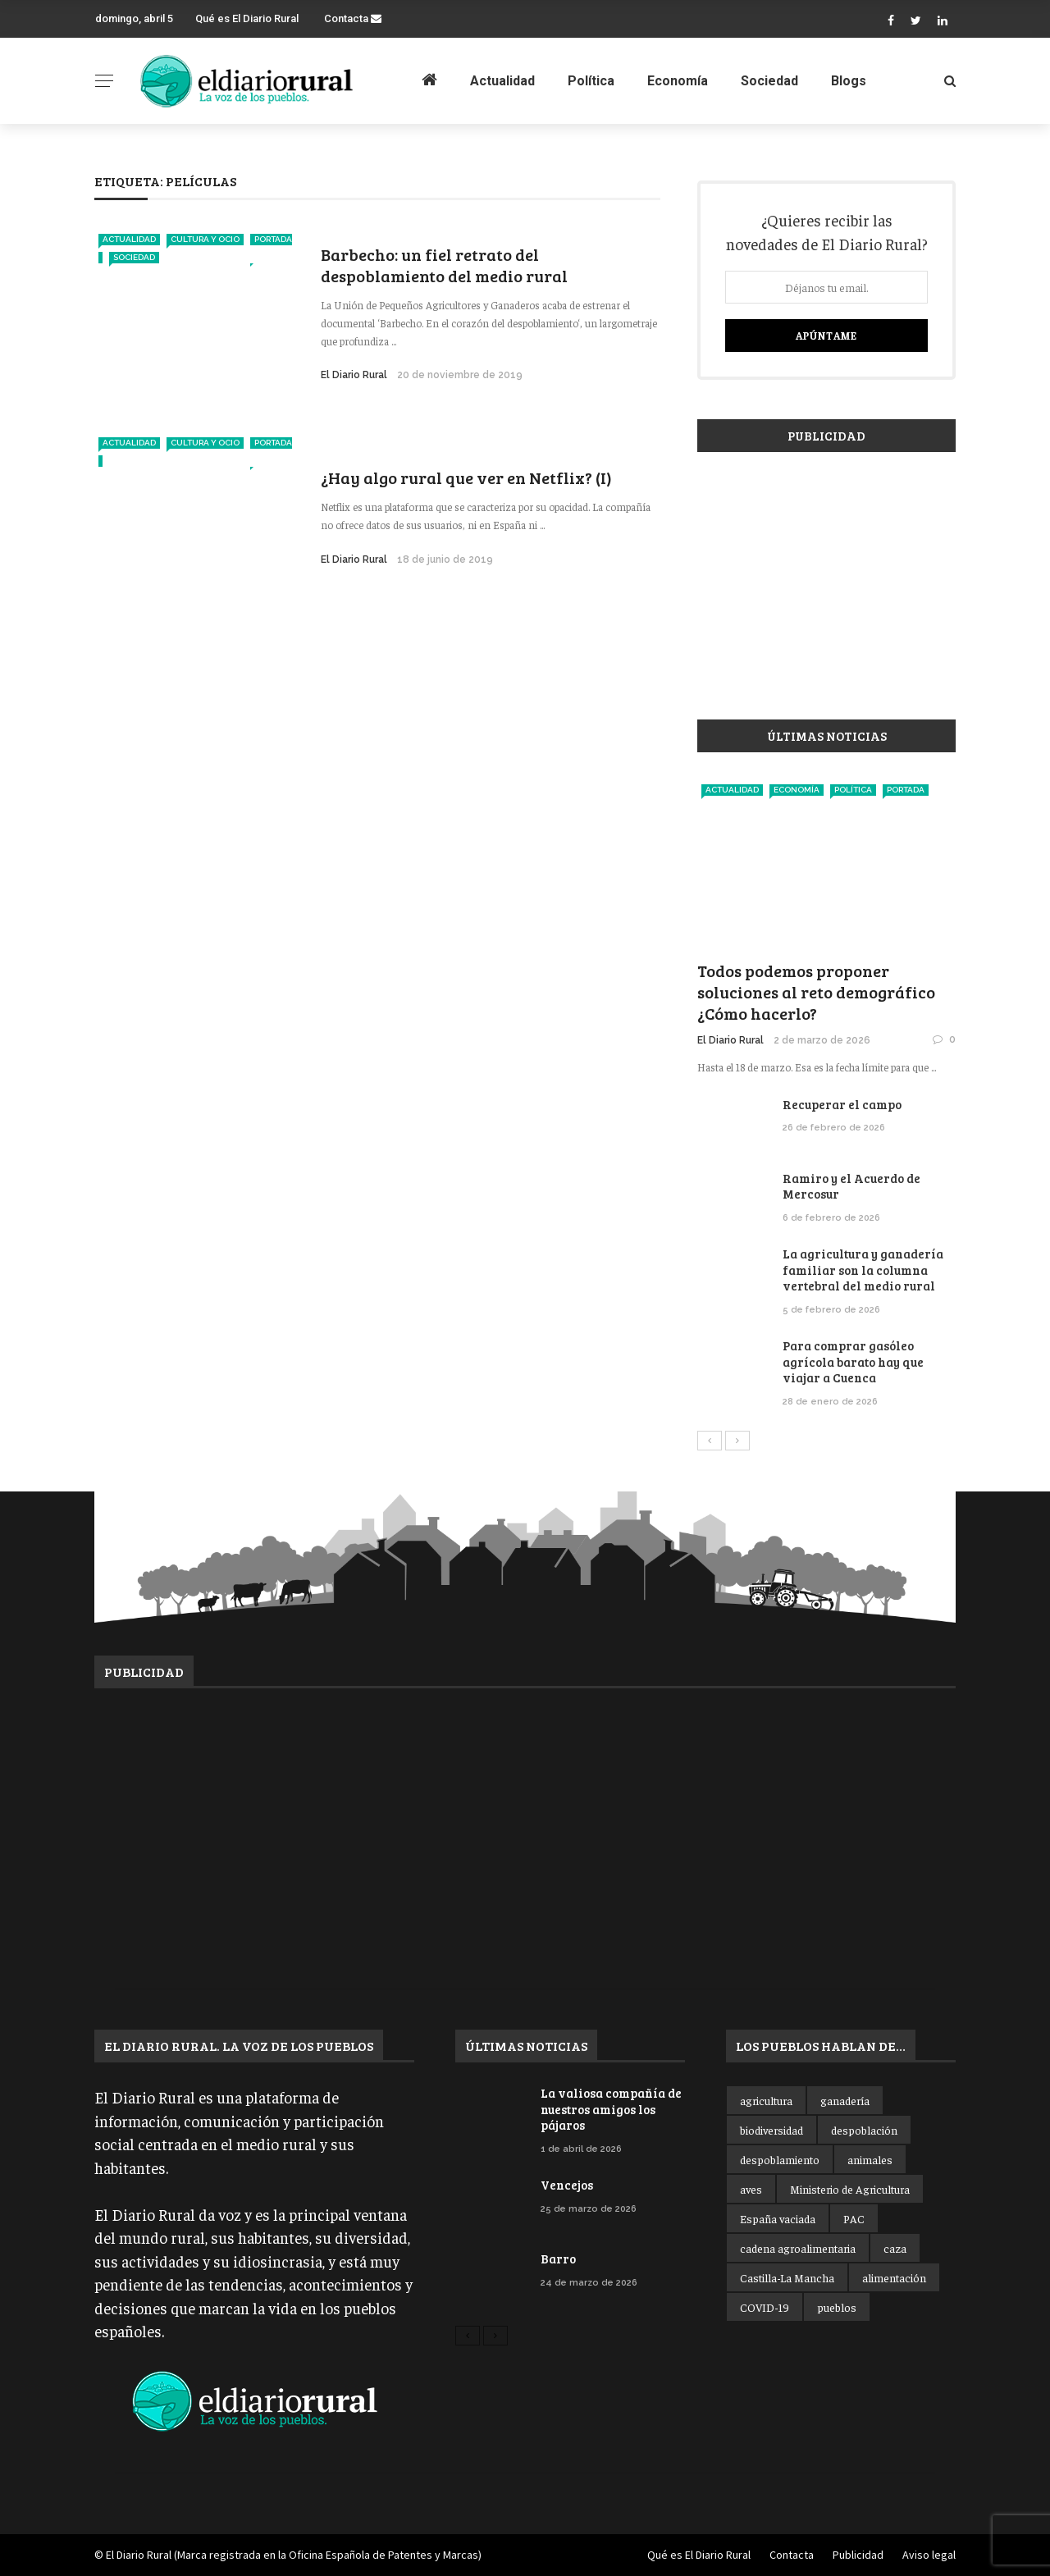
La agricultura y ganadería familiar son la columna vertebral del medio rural (863, 1269)
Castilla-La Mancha (787, 2277)
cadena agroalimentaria (798, 2247)
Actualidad (502, 81)
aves (751, 2188)
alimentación (894, 2277)
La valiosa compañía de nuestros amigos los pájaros (611, 2109)
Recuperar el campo (842, 1104)
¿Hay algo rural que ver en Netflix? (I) (466, 477)
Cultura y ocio (205, 239)
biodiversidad (771, 2129)
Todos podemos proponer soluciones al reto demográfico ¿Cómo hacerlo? (816, 992)
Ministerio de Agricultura (850, 2188)
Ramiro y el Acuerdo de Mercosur (851, 1186)
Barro (558, 2258)
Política (591, 81)
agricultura (766, 2100)
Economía (677, 81)
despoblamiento (779, 2159)
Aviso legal (929, 2554)
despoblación (864, 2129)
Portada (905, 789)
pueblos (836, 2307)
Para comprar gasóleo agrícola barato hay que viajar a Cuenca (853, 1361)
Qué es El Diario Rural (247, 18)
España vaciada (777, 2218)
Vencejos (567, 2184)
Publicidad (858, 2554)
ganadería (845, 2100)
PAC (854, 2218)
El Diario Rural (354, 375)
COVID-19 (764, 2307)
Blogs (848, 81)
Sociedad (769, 81)
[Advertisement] (826, 577)
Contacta (352, 18)
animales (869, 2159)
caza (894, 2247)
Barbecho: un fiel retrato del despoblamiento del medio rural (444, 265)
